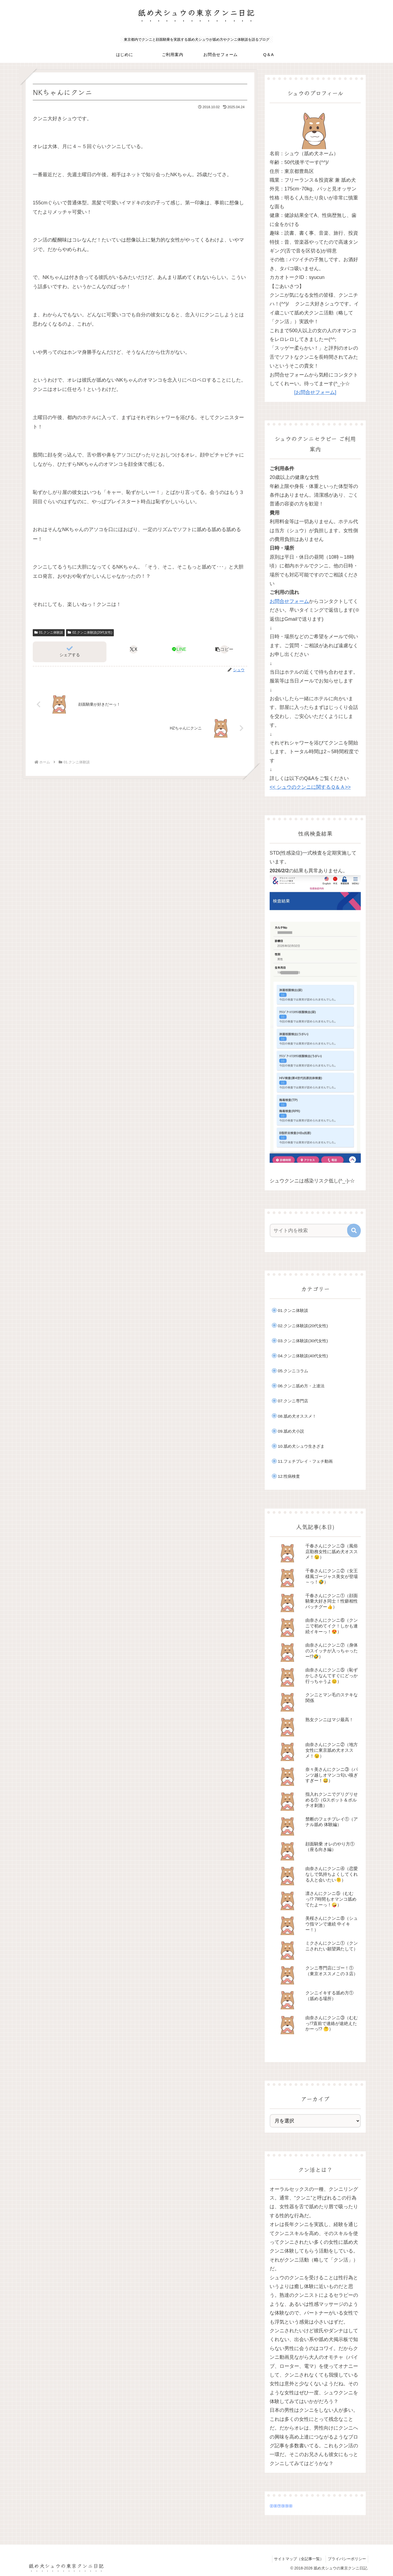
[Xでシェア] (133, 649)
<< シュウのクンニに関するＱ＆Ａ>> (310, 787)
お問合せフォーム (289, 601)
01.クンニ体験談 (48, 632)
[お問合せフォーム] (315, 392)
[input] (311, 1230)
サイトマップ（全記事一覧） (296, 2559)
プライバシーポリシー (346, 2559)
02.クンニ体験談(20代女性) (90, 632)
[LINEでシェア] (179, 649)
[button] (224, 649)
